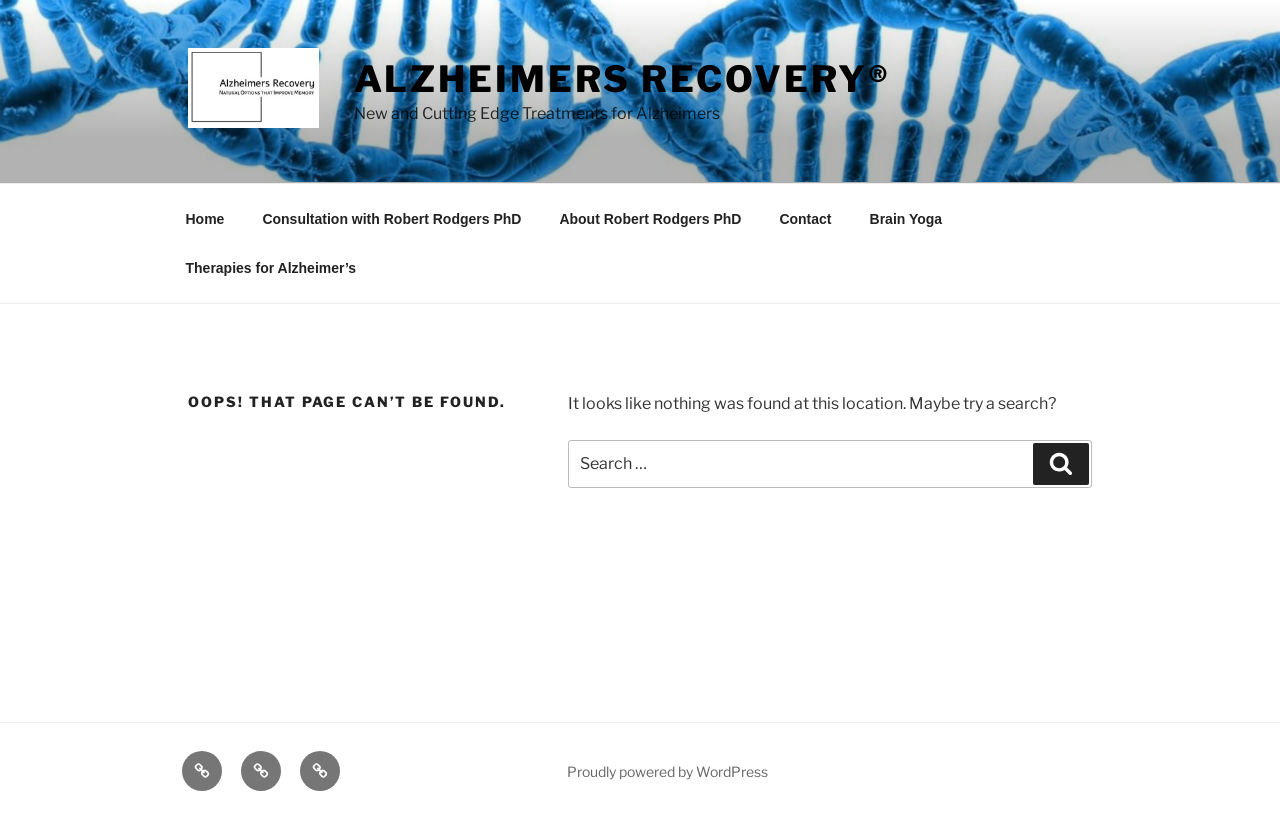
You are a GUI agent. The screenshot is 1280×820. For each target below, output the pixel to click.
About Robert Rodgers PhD (650, 219)
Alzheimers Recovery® (623, 79)
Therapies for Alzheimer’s (271, 268)
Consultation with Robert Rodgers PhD (391, 219)
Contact (805, 219)
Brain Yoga (906, 219)
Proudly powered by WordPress (667, 771)
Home (205, 219)
